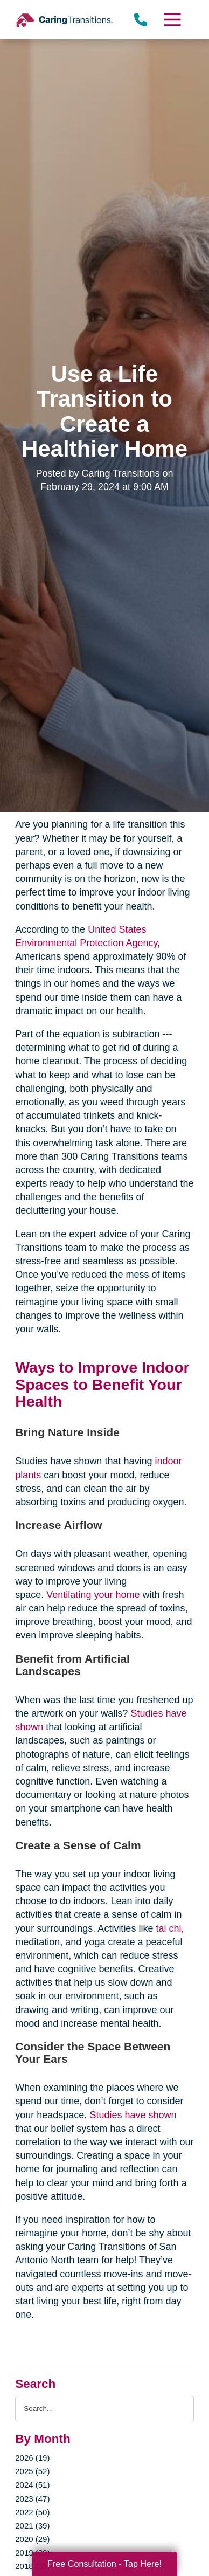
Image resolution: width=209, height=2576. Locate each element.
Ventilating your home (93, 1594)
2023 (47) (32, 2498)
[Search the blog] (104, 2408)
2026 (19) (32, 2457)
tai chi (167, 1928)
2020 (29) (32, 2539)
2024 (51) (32, 2484)
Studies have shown (132, 2115)
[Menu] (171, 19)
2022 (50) (32, 2512)
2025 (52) (32, 2471)
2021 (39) (32, 2525)
